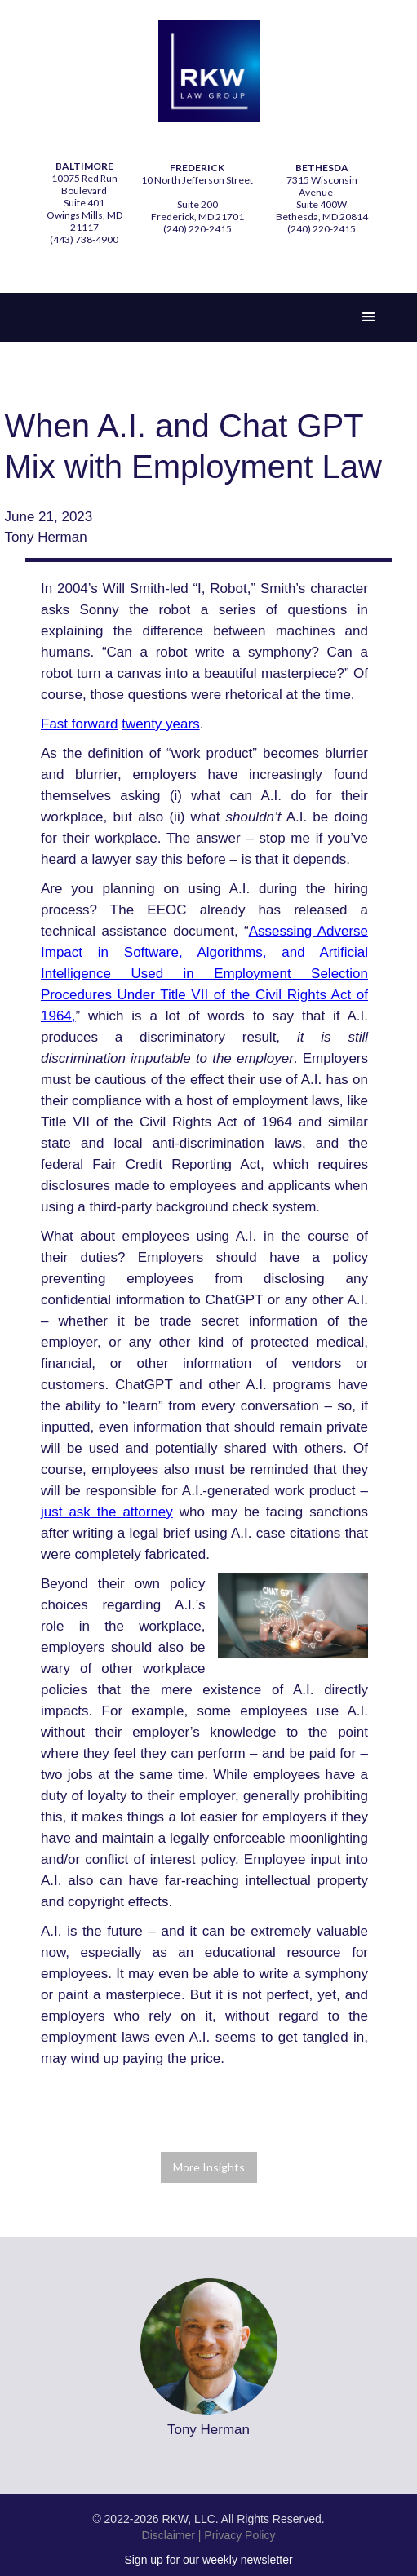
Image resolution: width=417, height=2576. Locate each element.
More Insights (209, 2167)
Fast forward (79, 724)
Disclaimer (168, 2535)
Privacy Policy (239, 2535)
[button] (368, 317)
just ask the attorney (107, 1512)
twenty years (160, 724)
